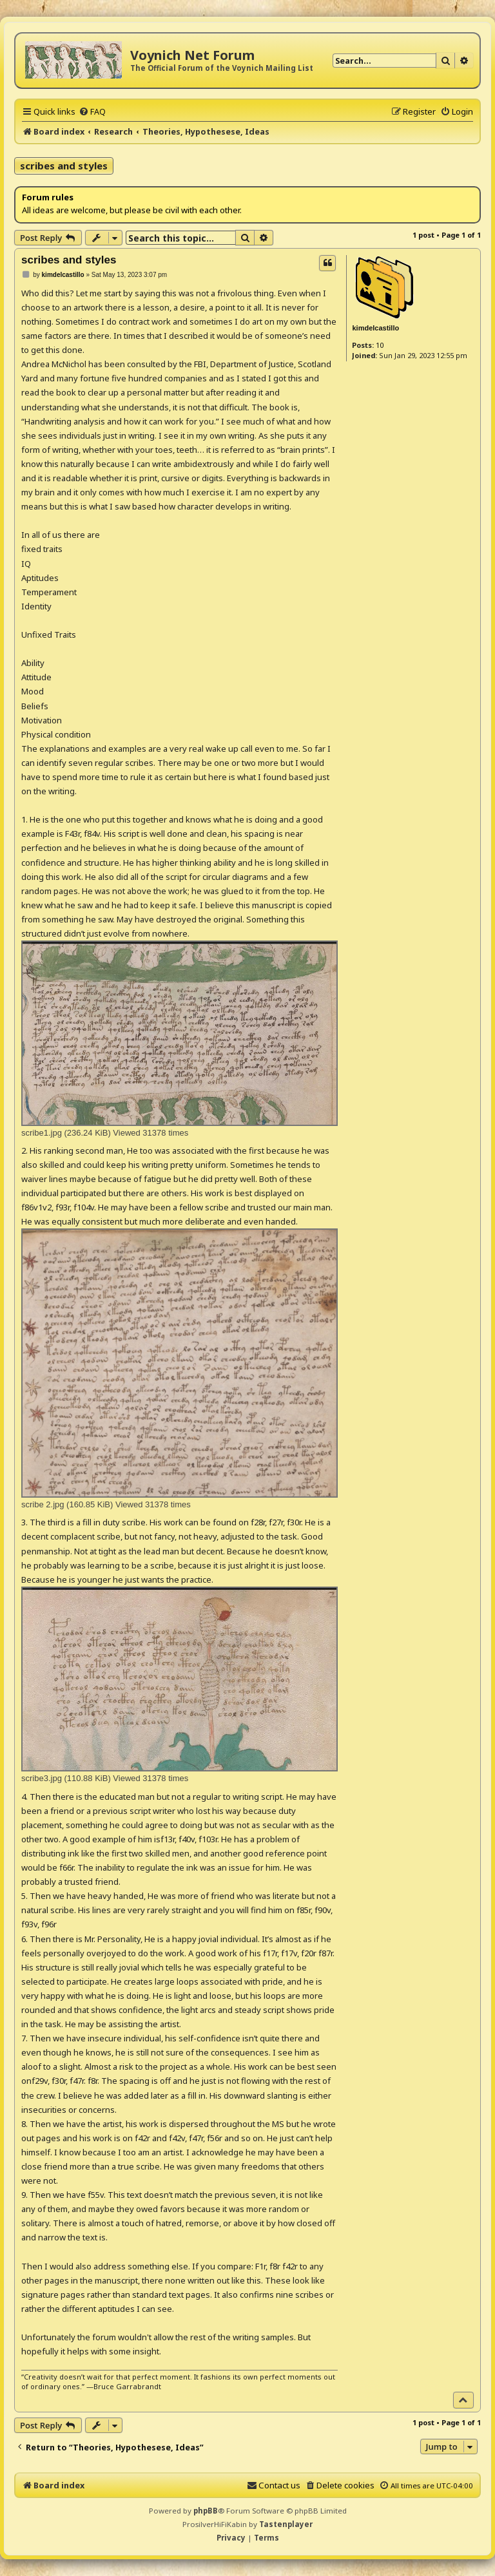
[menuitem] (92, 111)
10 (379, 345)
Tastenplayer (286, 2524)
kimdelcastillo (375, 328)
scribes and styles (64, 165)
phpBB (205, 2510)
